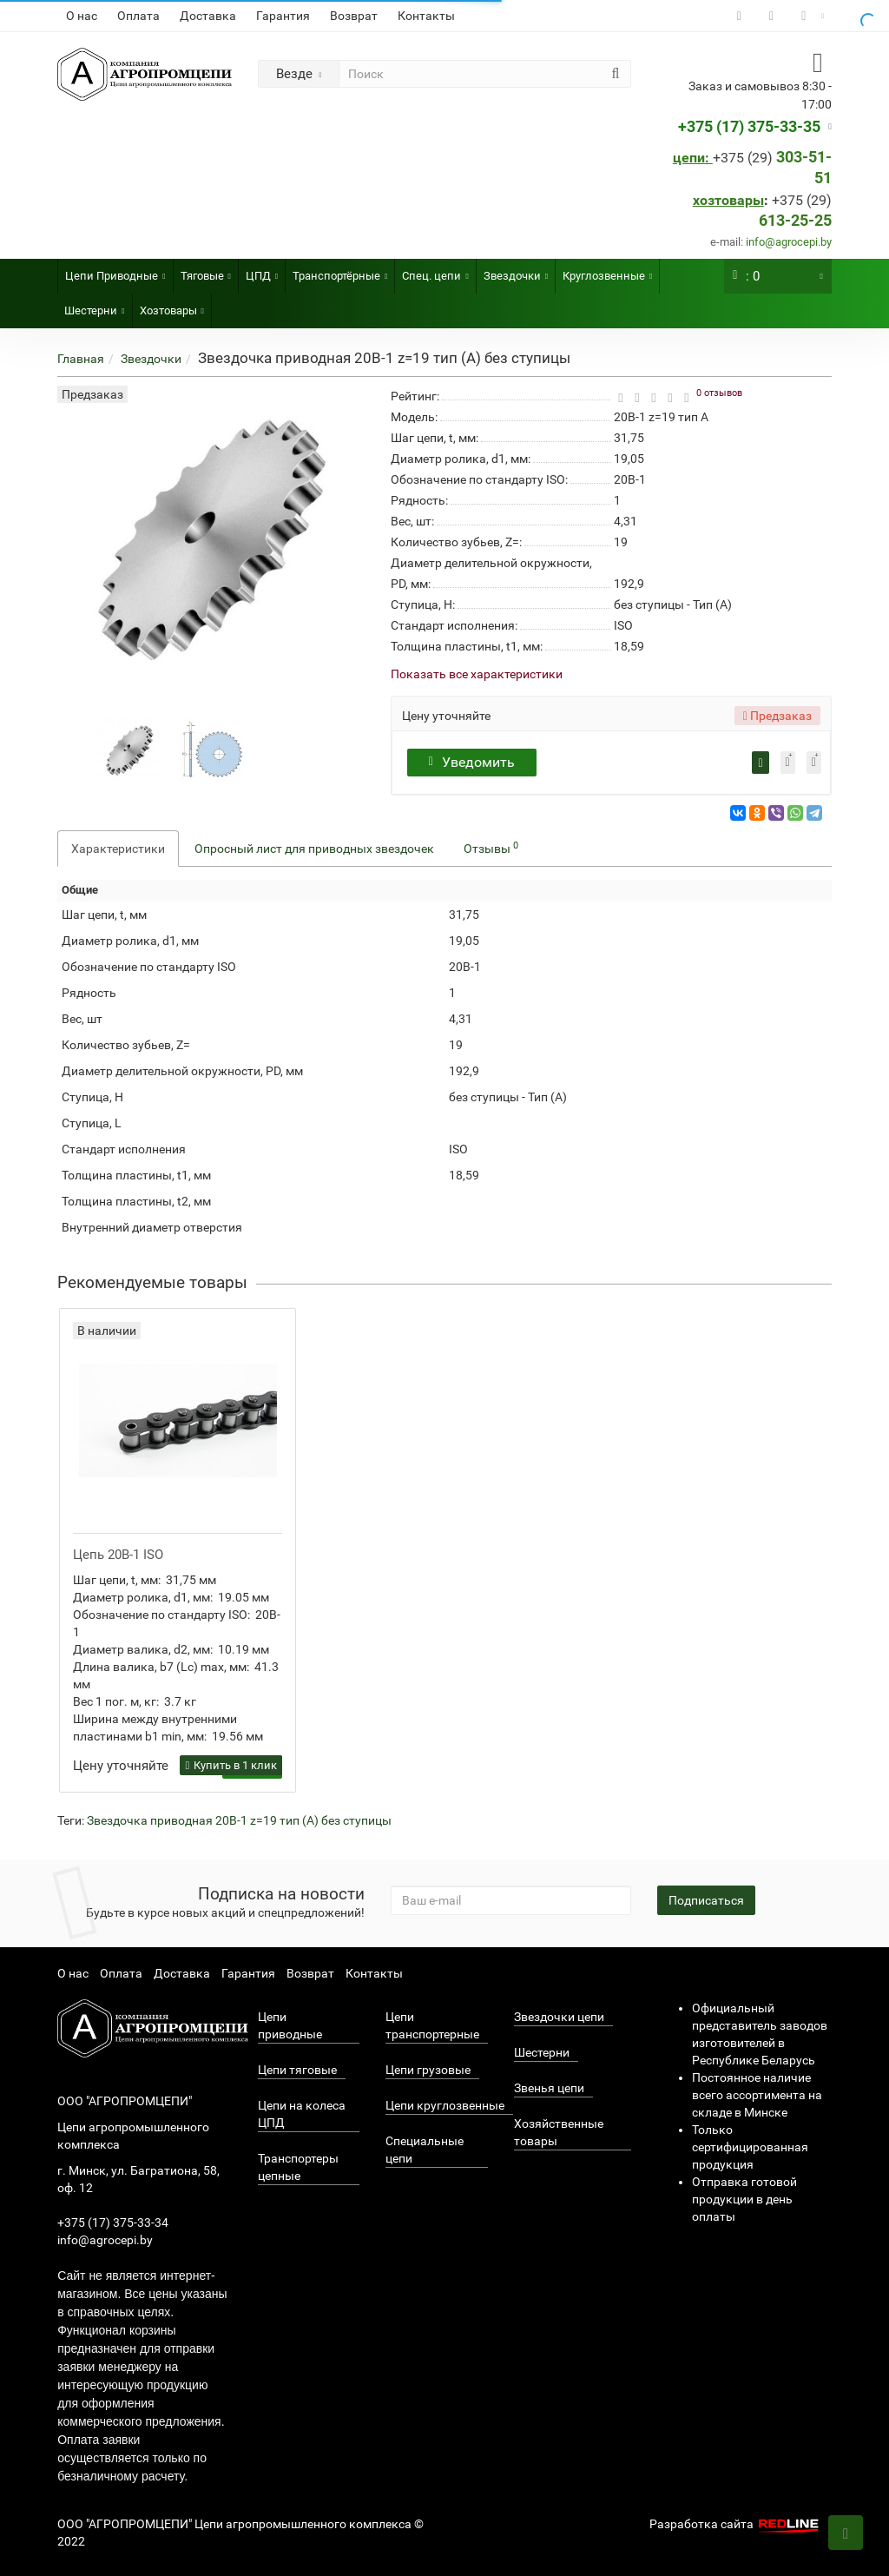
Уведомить (474, 762)
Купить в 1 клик (231, 1765)
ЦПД (262, 270)
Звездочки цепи (559, 2017)
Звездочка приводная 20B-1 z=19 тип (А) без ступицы (239, 1820)
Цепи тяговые (297, 2070)
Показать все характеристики (477, 674)
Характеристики (118, 848)
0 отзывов (719, 393)
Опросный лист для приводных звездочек (314, 848)
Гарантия (283, 16)
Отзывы (491, 847)
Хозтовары (172, 305)
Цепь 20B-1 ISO (118, 1554)
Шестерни (94, 305)
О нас (81, 16)
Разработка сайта (736, 2524)
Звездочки (516, 270)
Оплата (138, 16)
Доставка (208, 16)
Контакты (426, 16)
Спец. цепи (435, 270)
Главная (80, 359)
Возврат (354, 16)
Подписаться (706, 1900)
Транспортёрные (340, 270)
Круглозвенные (607, 270)
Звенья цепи (549, 2088)
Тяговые (206, 270)
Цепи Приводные (115, 270)
